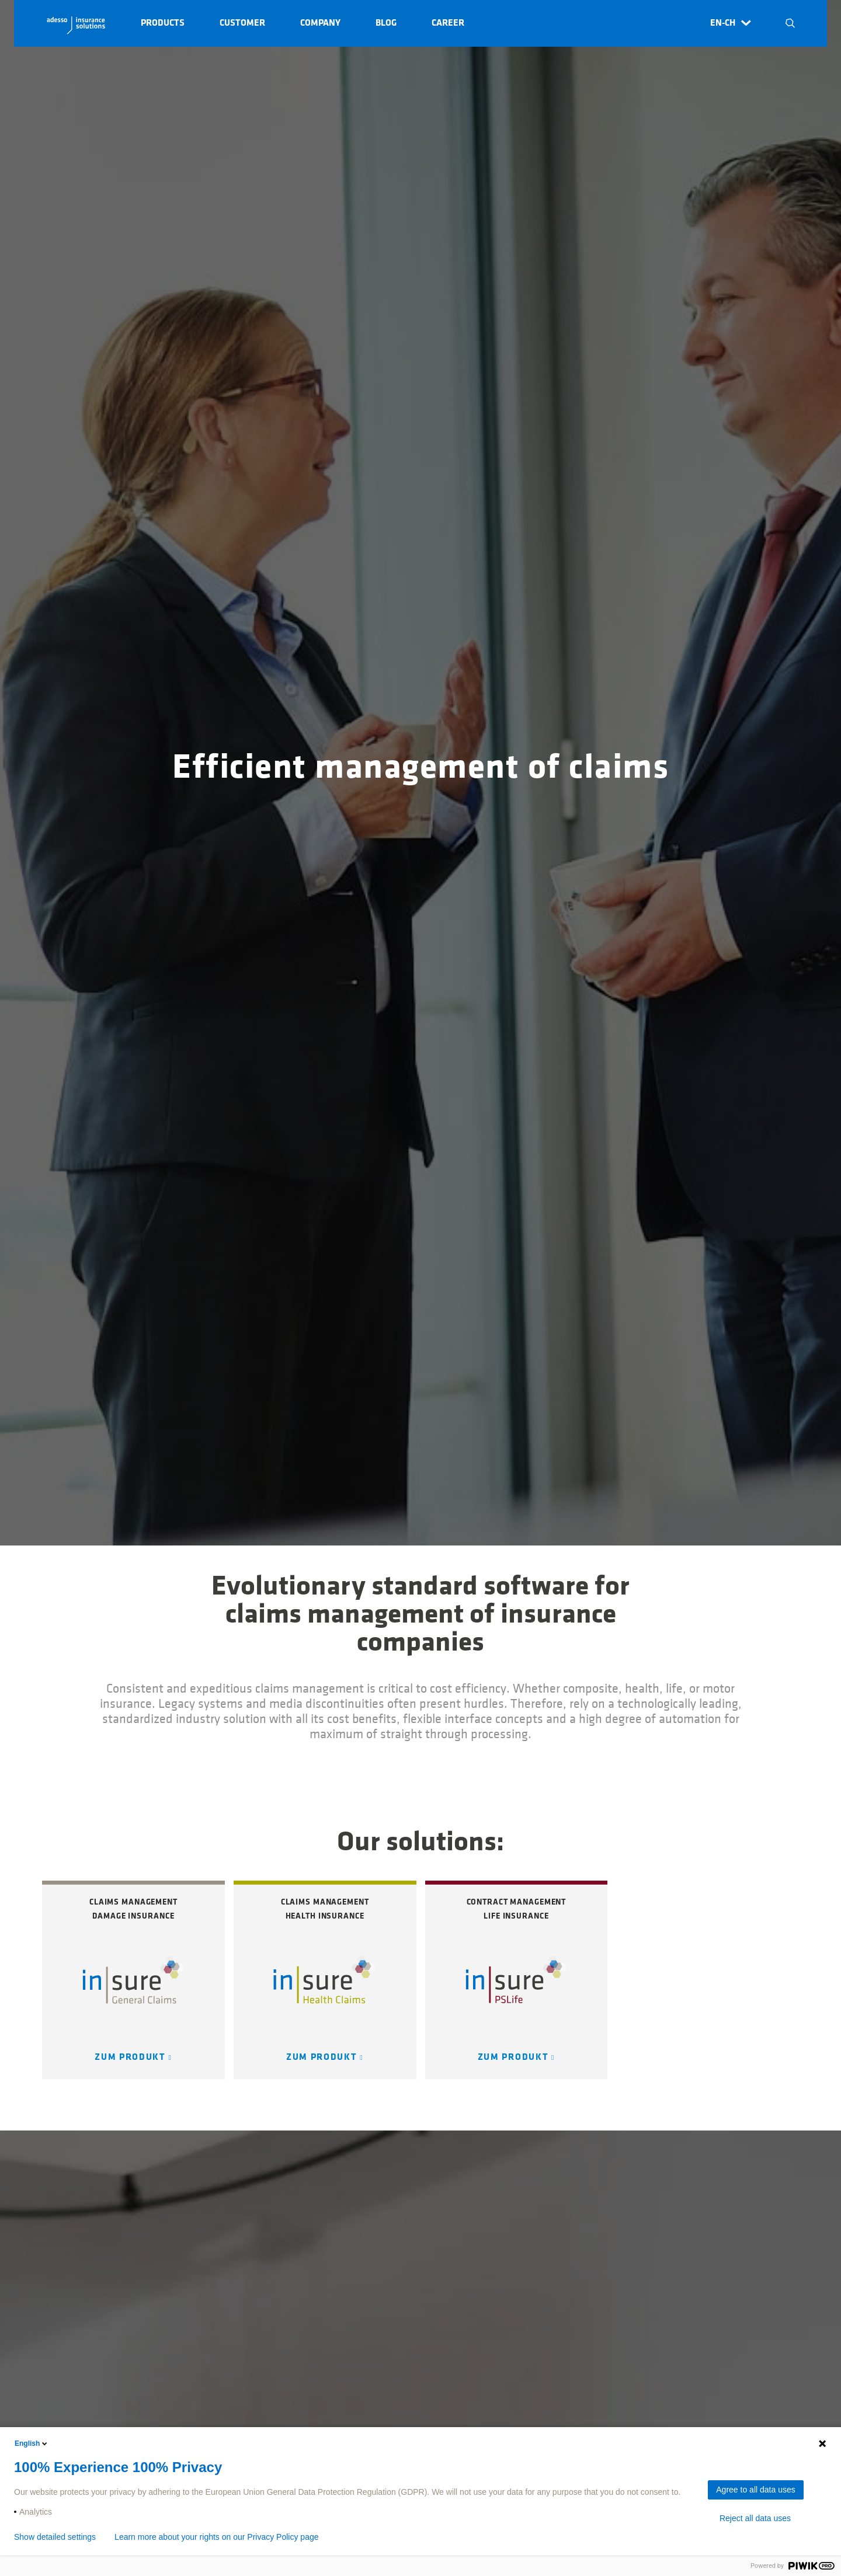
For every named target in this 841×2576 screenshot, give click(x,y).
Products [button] (163, 23)
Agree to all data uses (755, 2489)
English (32, 2443)
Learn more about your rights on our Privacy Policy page (216, 2537)
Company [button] (320, 23)
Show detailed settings (55, 2537)
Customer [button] (242, 23)
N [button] (790, 23)
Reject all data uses (755, 2518)
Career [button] (448, 23)
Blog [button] (386, 23)
